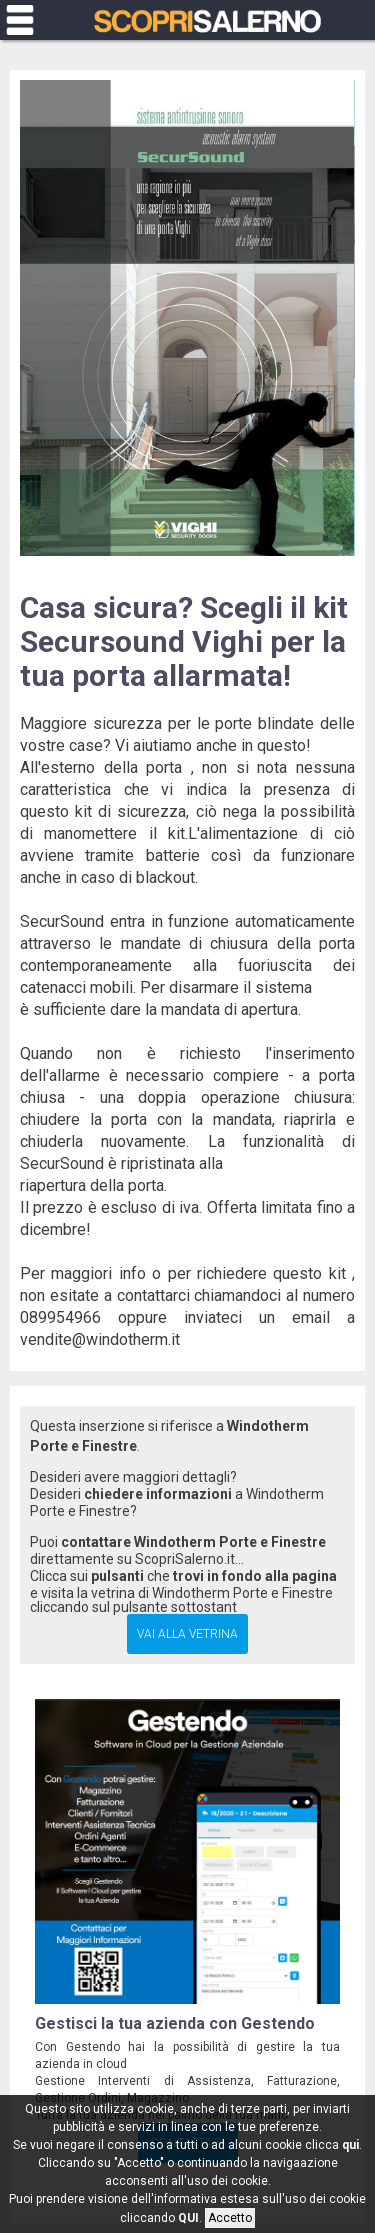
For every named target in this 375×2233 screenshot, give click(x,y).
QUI (188, 2218)
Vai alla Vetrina (187, 1634)
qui (350, 2145)
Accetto (230, 2218)
